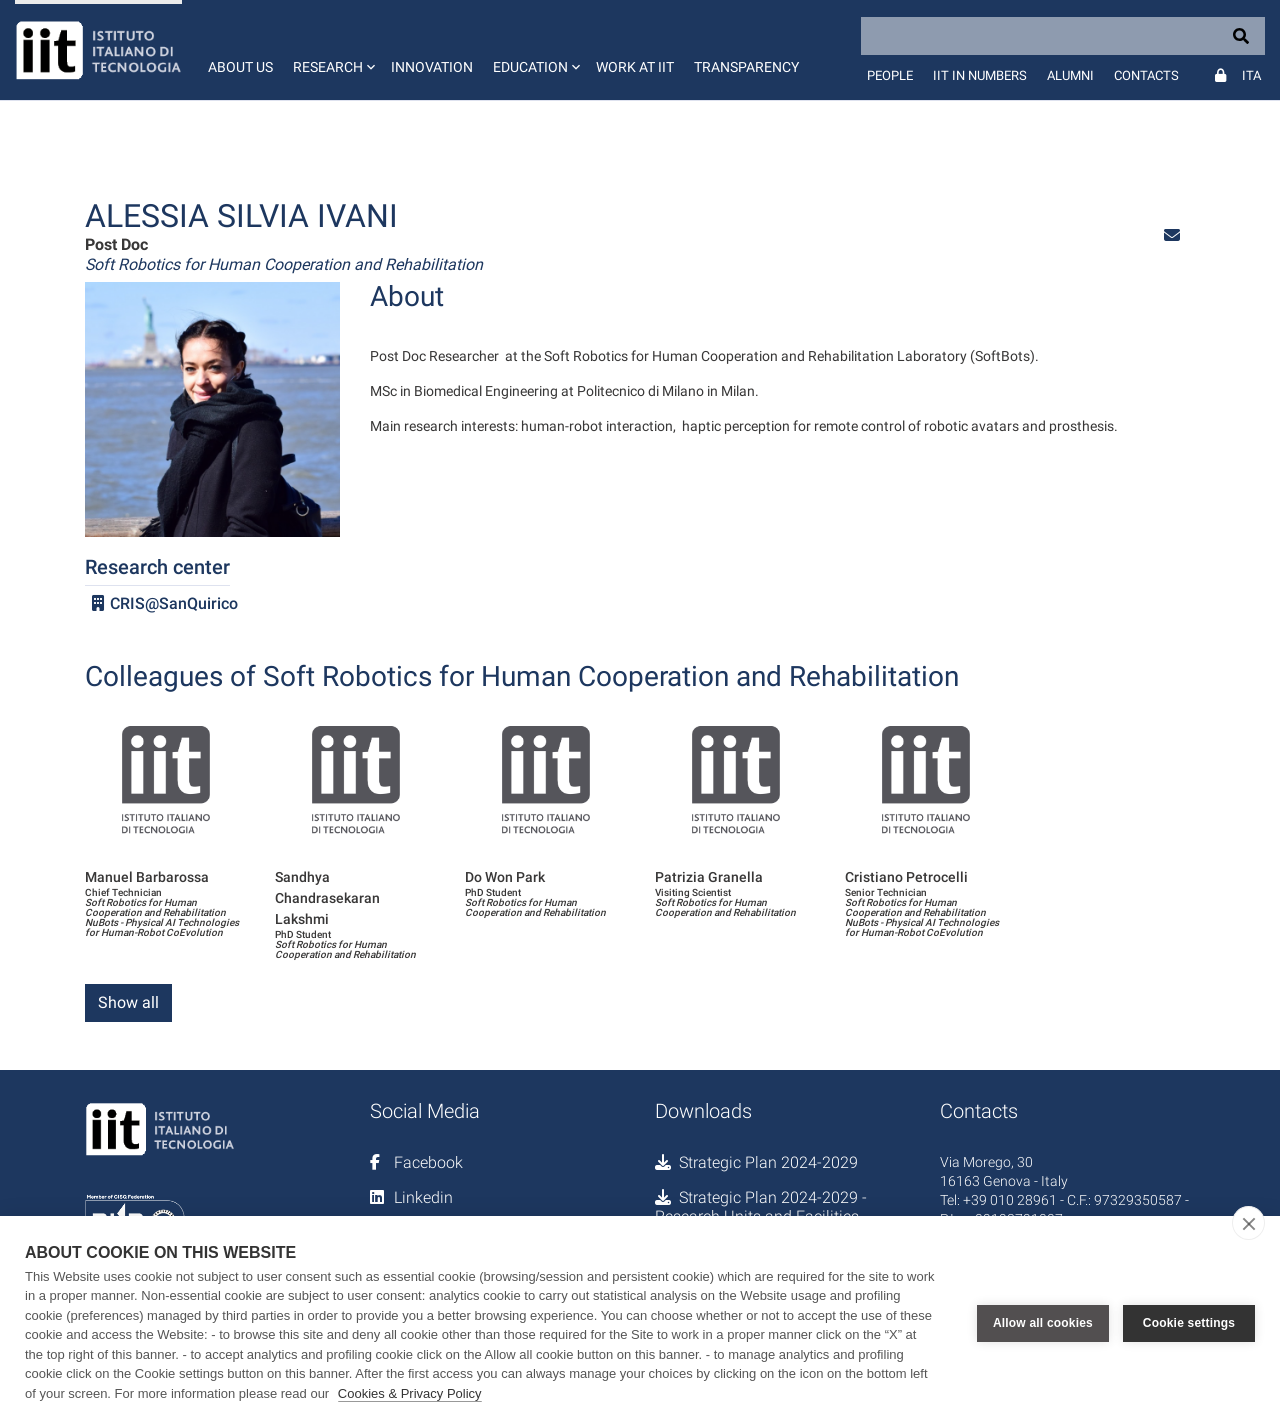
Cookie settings (1189, 1322)
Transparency (746, 67)
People (890, 75)
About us (240, 67)
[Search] (1063, 36)
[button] (332, 50)
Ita (1251, 75)
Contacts (1146, 75)
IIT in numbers (980, 75)
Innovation (432, 67)
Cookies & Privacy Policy (410, 1393)
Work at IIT (635, 67)
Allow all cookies (1043, 1322)
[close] (1248, 1223)
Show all (128, 1002)
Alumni (1070, 75)
